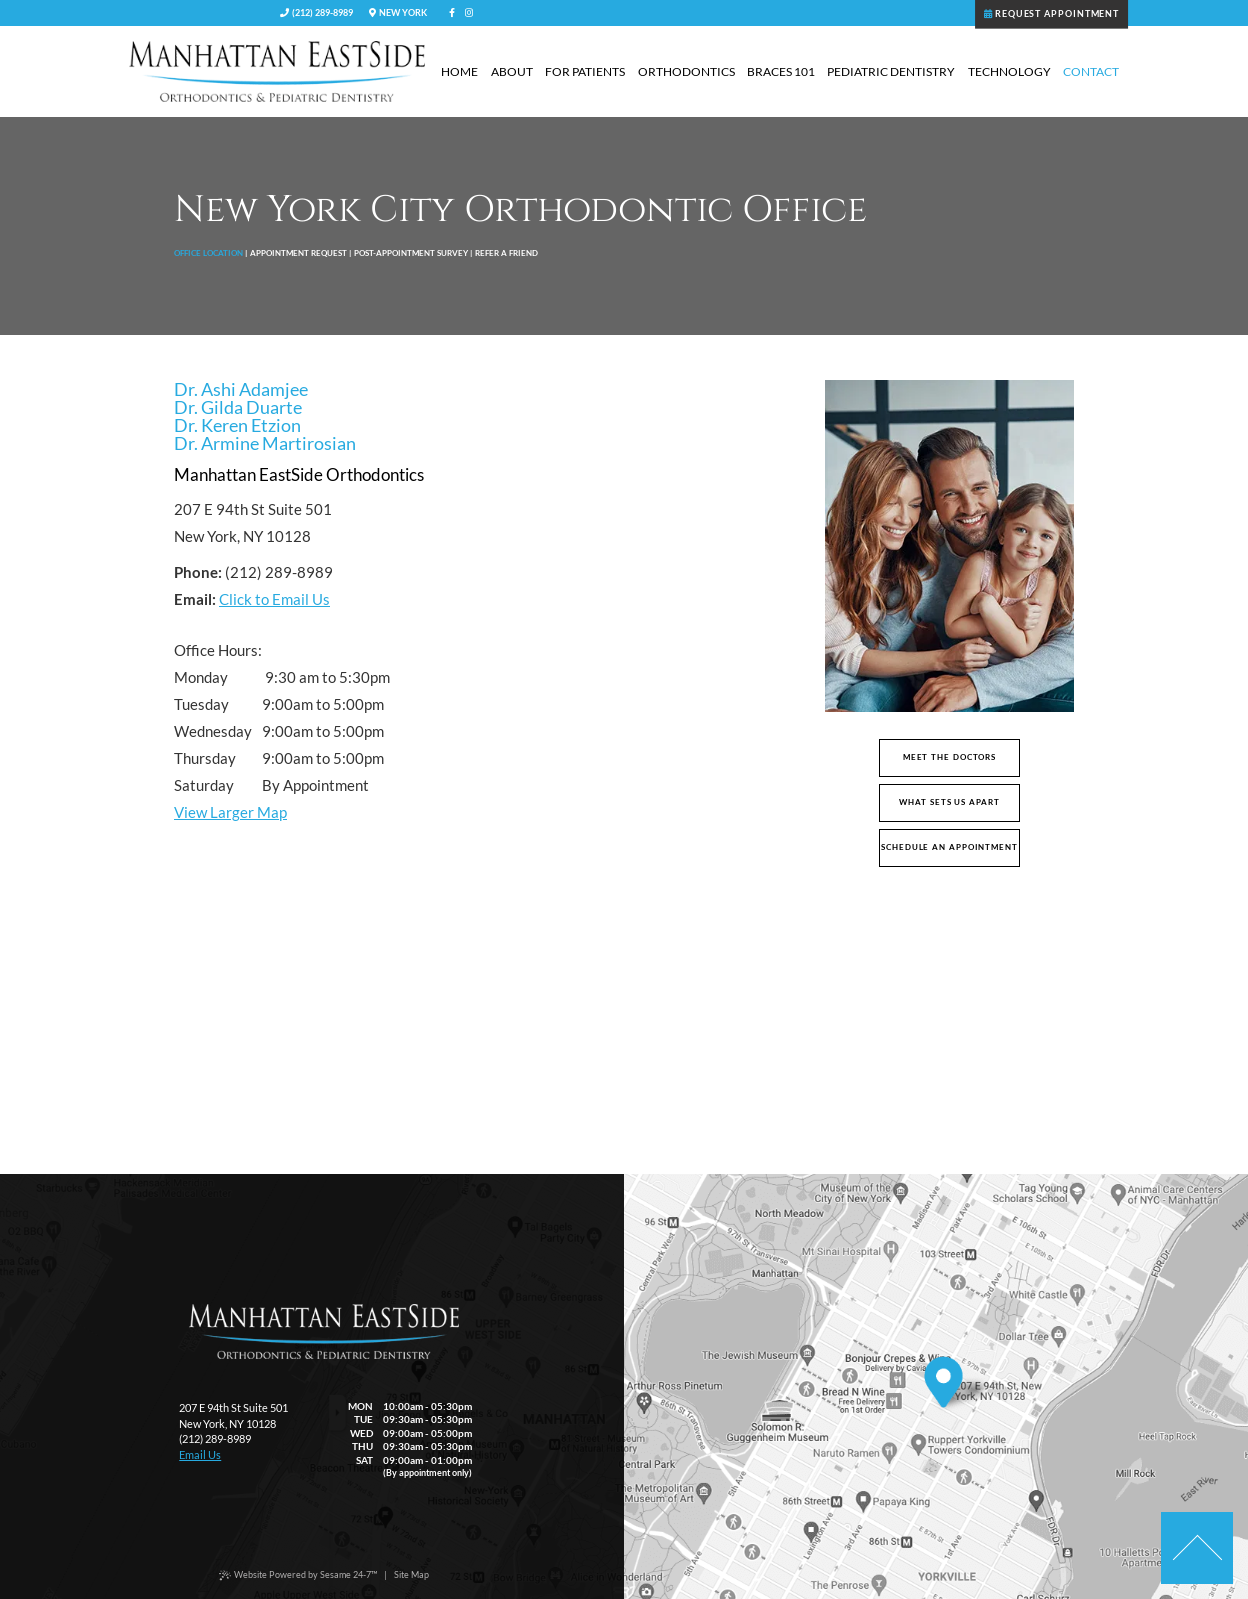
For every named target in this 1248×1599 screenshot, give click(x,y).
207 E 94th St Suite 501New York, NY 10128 (233, 1415)
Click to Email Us (274, 599)
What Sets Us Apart (949, 802)
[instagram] (469, 13)
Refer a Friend (506, 253)
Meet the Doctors (949, 757)
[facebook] (452, 13)
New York (397, 12)
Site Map (411, 1574)
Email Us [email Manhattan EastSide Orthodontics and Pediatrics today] (200, 1454)
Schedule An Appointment (949, 847)
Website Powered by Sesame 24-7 (298, 1575)
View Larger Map (230, 812)
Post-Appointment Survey (411, 253)
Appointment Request (298, 253)
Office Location (208, 253)
